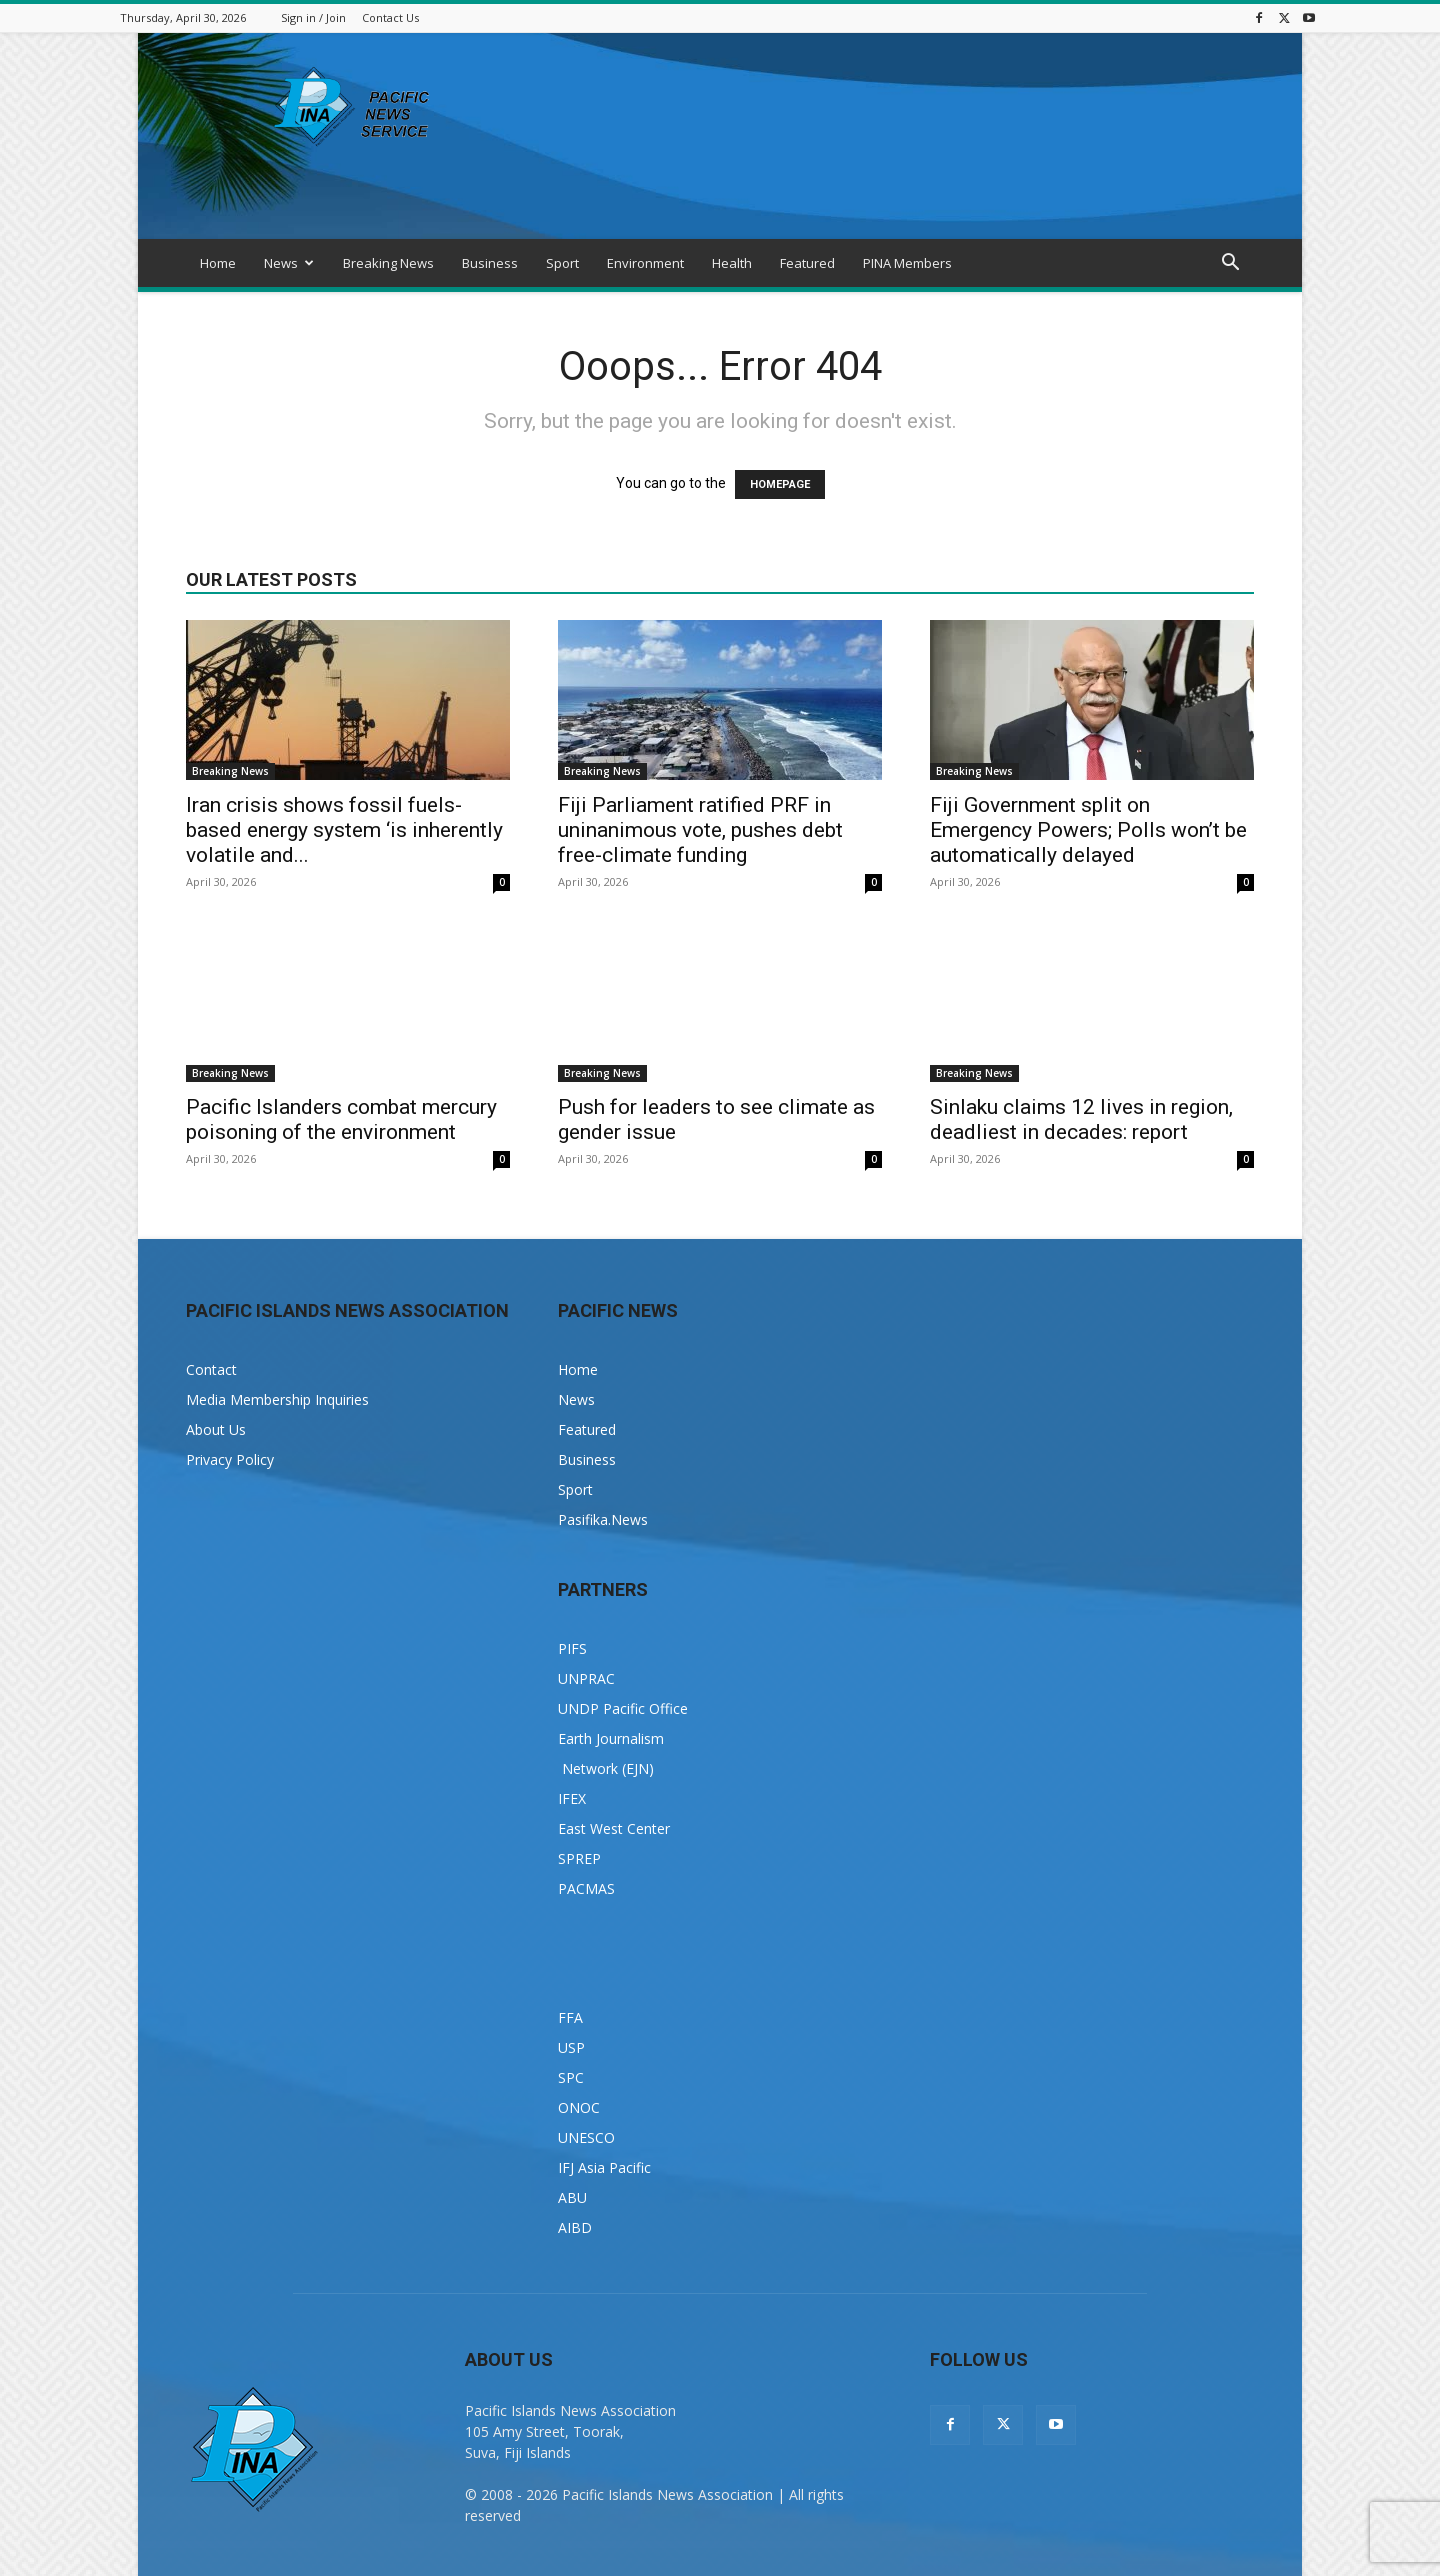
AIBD (575, 2227)
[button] (1230, 264)
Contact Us (390, 17)
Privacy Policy (230, 1459)
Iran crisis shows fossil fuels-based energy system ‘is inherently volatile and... (344, 830)
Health (732, 263)
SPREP (579, 1858)
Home (218, 263)
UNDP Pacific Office (623, 1708)
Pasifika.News (603, 1519)
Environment (645, 263)
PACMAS (586, 1888)
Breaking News (388, 263)
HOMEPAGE (780, 484)
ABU (572, 2197)
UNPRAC (586, 1678)
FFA (570, 2017)
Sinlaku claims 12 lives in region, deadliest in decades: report (1081, 1119)
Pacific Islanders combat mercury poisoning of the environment (341, 1119)
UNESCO (586, 2137)
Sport (562, 263)
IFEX (572, 1798)
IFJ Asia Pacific (604, 2167)
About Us (216, 1429)
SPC (571, 2077)
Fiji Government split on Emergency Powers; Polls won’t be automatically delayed (1088, 830)
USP (571, 2047)
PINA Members (907, 263)
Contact (211, 1369)
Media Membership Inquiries (277, 1399)
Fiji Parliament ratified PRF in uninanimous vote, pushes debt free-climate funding (700, 830)
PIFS (572, 1648)
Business (490, 263)
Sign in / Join (313, 17)
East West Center (614, 1828)
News (289, 263)
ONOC (579, 2107)
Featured (807, 263)
